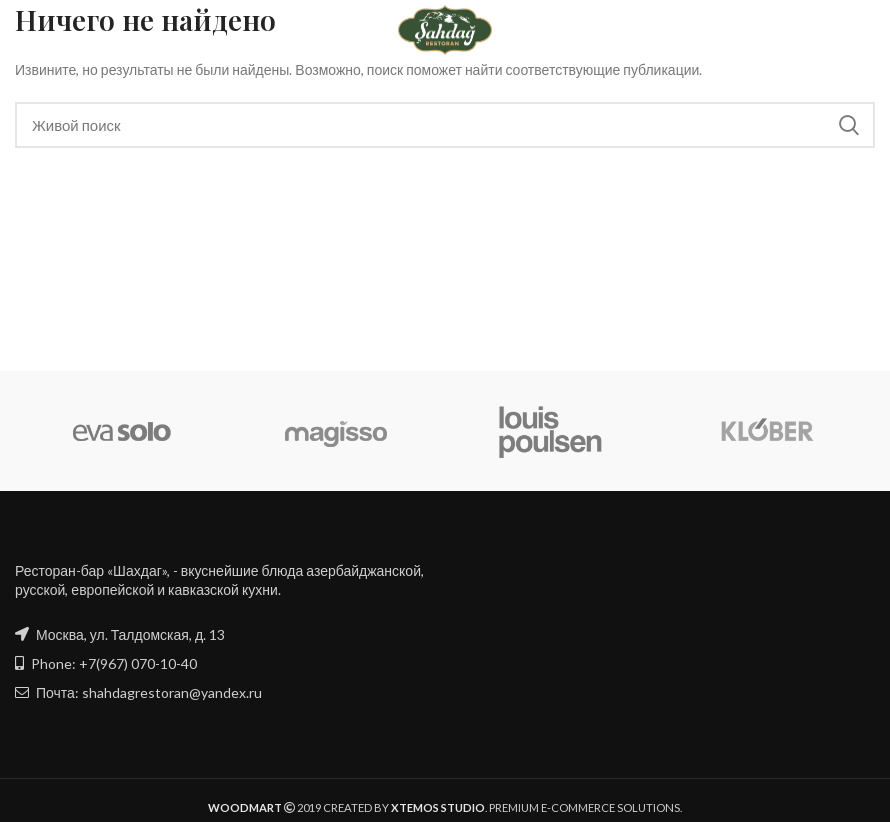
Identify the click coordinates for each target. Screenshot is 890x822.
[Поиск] (445, 125)
